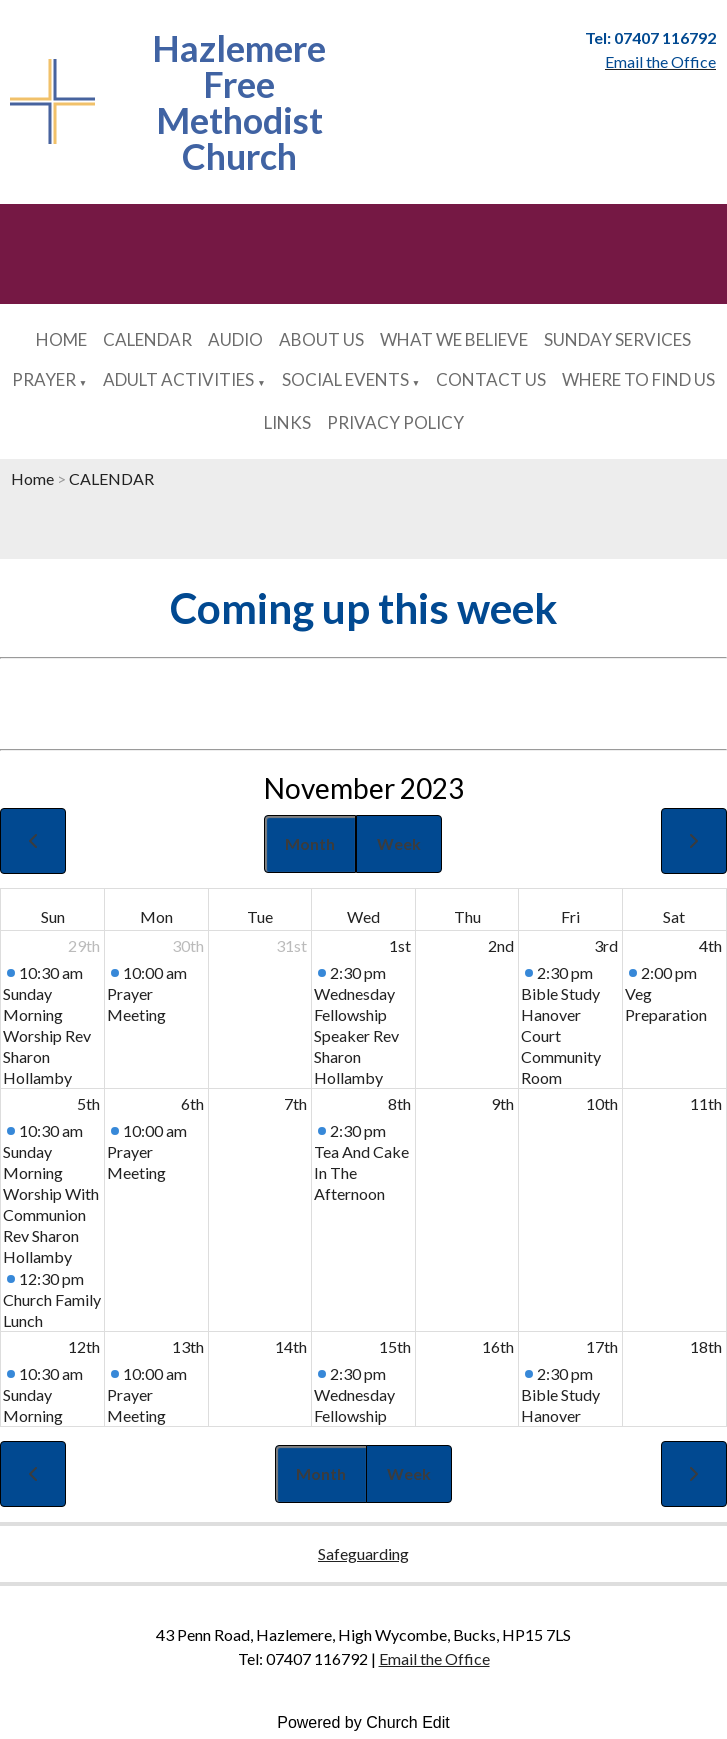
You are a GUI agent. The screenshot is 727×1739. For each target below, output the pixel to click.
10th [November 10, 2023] (602, 1103)
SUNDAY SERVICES (617, 339)
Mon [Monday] (156, 916)
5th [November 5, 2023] (88, 1103)
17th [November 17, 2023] (602, 1346)
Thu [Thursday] (467, 916)
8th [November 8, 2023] (399, 1103)
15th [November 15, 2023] (395, 1346)
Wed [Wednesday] (363, 916)
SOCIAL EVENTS (345, 379)
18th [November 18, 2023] (706, 1346)
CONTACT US (491, 379)
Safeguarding (363, 1553)
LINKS (287, 422)
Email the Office (434, 1658)
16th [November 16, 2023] (498, 1346)
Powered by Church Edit (363, 1722)
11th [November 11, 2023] (706, 1103)
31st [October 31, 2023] (291, 945)
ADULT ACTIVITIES (178, 379)
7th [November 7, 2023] (295, 1103)
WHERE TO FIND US (638, 379)
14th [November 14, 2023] (291, 1346)
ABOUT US (321, 339)
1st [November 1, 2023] (400, 945)
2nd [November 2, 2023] (501, 945)
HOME (61, 339)
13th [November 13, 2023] (188, 1346)
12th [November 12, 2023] (84, 1346)
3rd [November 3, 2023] (606, 945)
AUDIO (235, 339)
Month (310, 843)
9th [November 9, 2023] (502, 1103)
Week (399, 843)
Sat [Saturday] (674, 916)
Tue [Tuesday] (260, 916)
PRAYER (44, 379)
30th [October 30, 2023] (188, 945)
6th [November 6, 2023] (192, 1103)
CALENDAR (147, 339)
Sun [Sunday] (53, 916)
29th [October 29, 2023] (84, 945)
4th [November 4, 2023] (710, 945)
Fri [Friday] (570, 916)
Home (32, 478)
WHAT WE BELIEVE (454, 339)
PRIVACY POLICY (395, 422)
